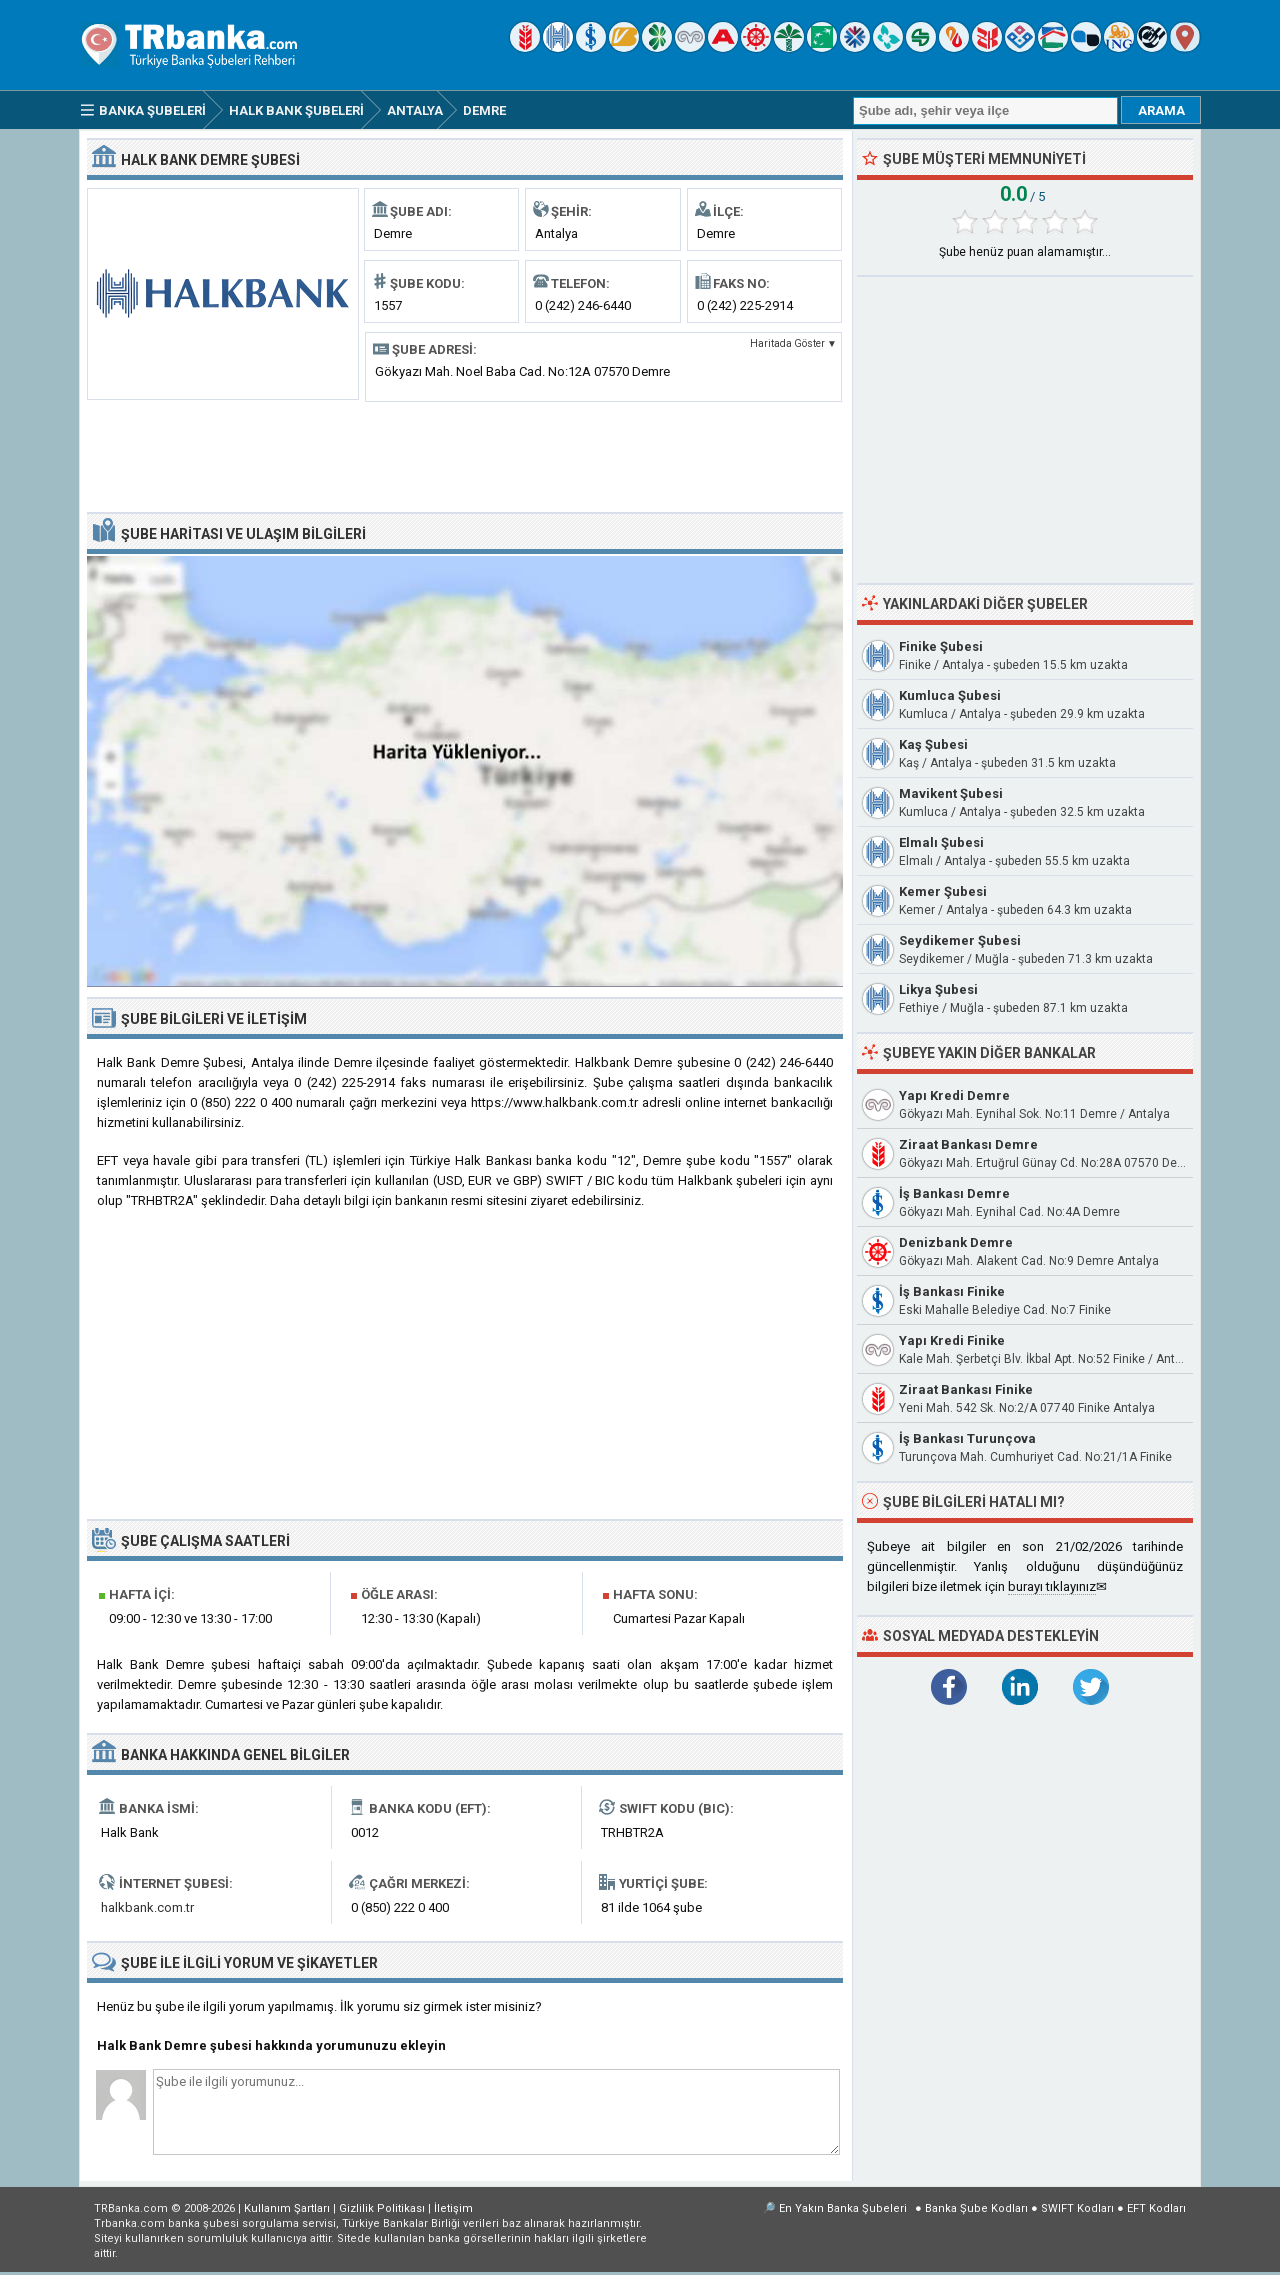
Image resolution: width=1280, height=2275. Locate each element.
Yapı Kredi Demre (954, 1095)
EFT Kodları (1156, 2208)
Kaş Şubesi (933, 744)
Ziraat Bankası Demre (968, 1144)
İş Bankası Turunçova (967, 1438)
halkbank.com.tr (147, 1907)
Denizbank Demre (956, 1242)
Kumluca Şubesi (950, 695)
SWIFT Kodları (1077, 2208)
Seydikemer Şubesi (960, 940)
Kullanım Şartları (287, 2208)
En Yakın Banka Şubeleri (843, 2208)
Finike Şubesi (941, 646)
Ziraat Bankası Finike (966, 1389)
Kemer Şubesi (943, 891)
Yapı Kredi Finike (952, 1340)
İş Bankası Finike (952, 1291)
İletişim (453, 2208)
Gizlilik (382, 2208)
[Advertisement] (465, 455)
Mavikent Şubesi (951, 793)
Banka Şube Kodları (976, 2208)
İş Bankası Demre (954, 1193)
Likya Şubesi (938, 989)
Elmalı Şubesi (941, 842)
